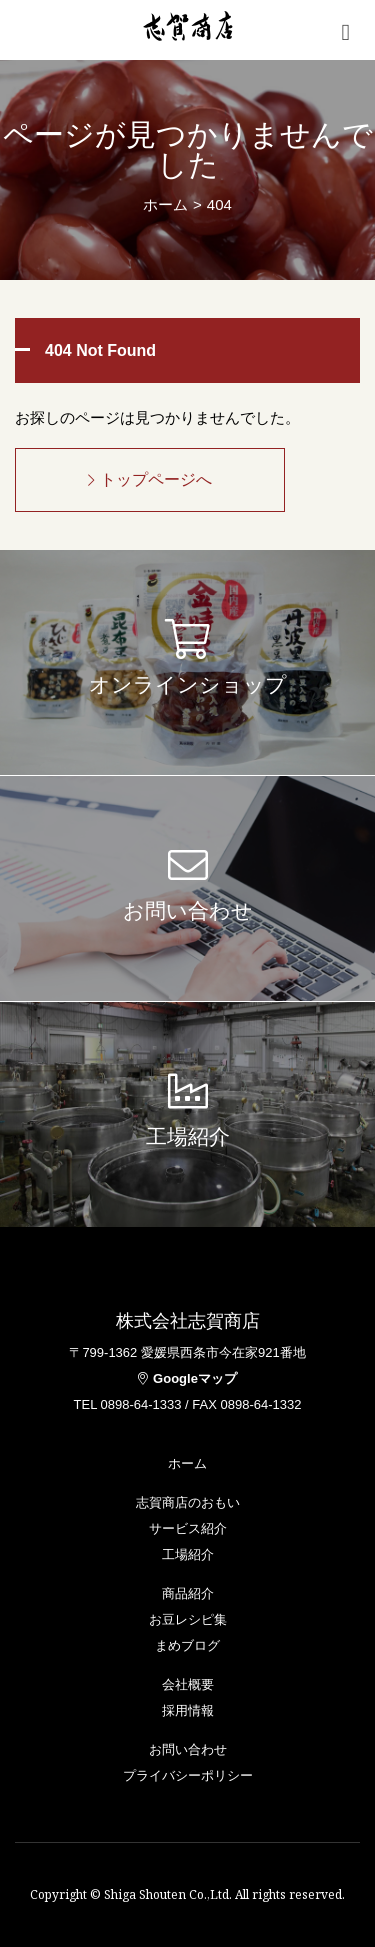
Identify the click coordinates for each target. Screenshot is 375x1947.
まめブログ (187, 1645)
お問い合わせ (188, 1749)
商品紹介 (188, 1593)
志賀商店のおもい (188, 1502)
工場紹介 (188, 1554)
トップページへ (150, 479)
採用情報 (188, 1710)
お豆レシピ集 (188, 1619)
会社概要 (188, 1684)
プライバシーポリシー (188, 1775)
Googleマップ (187, 1378)
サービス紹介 (188, 1528)
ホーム (165, 204)
